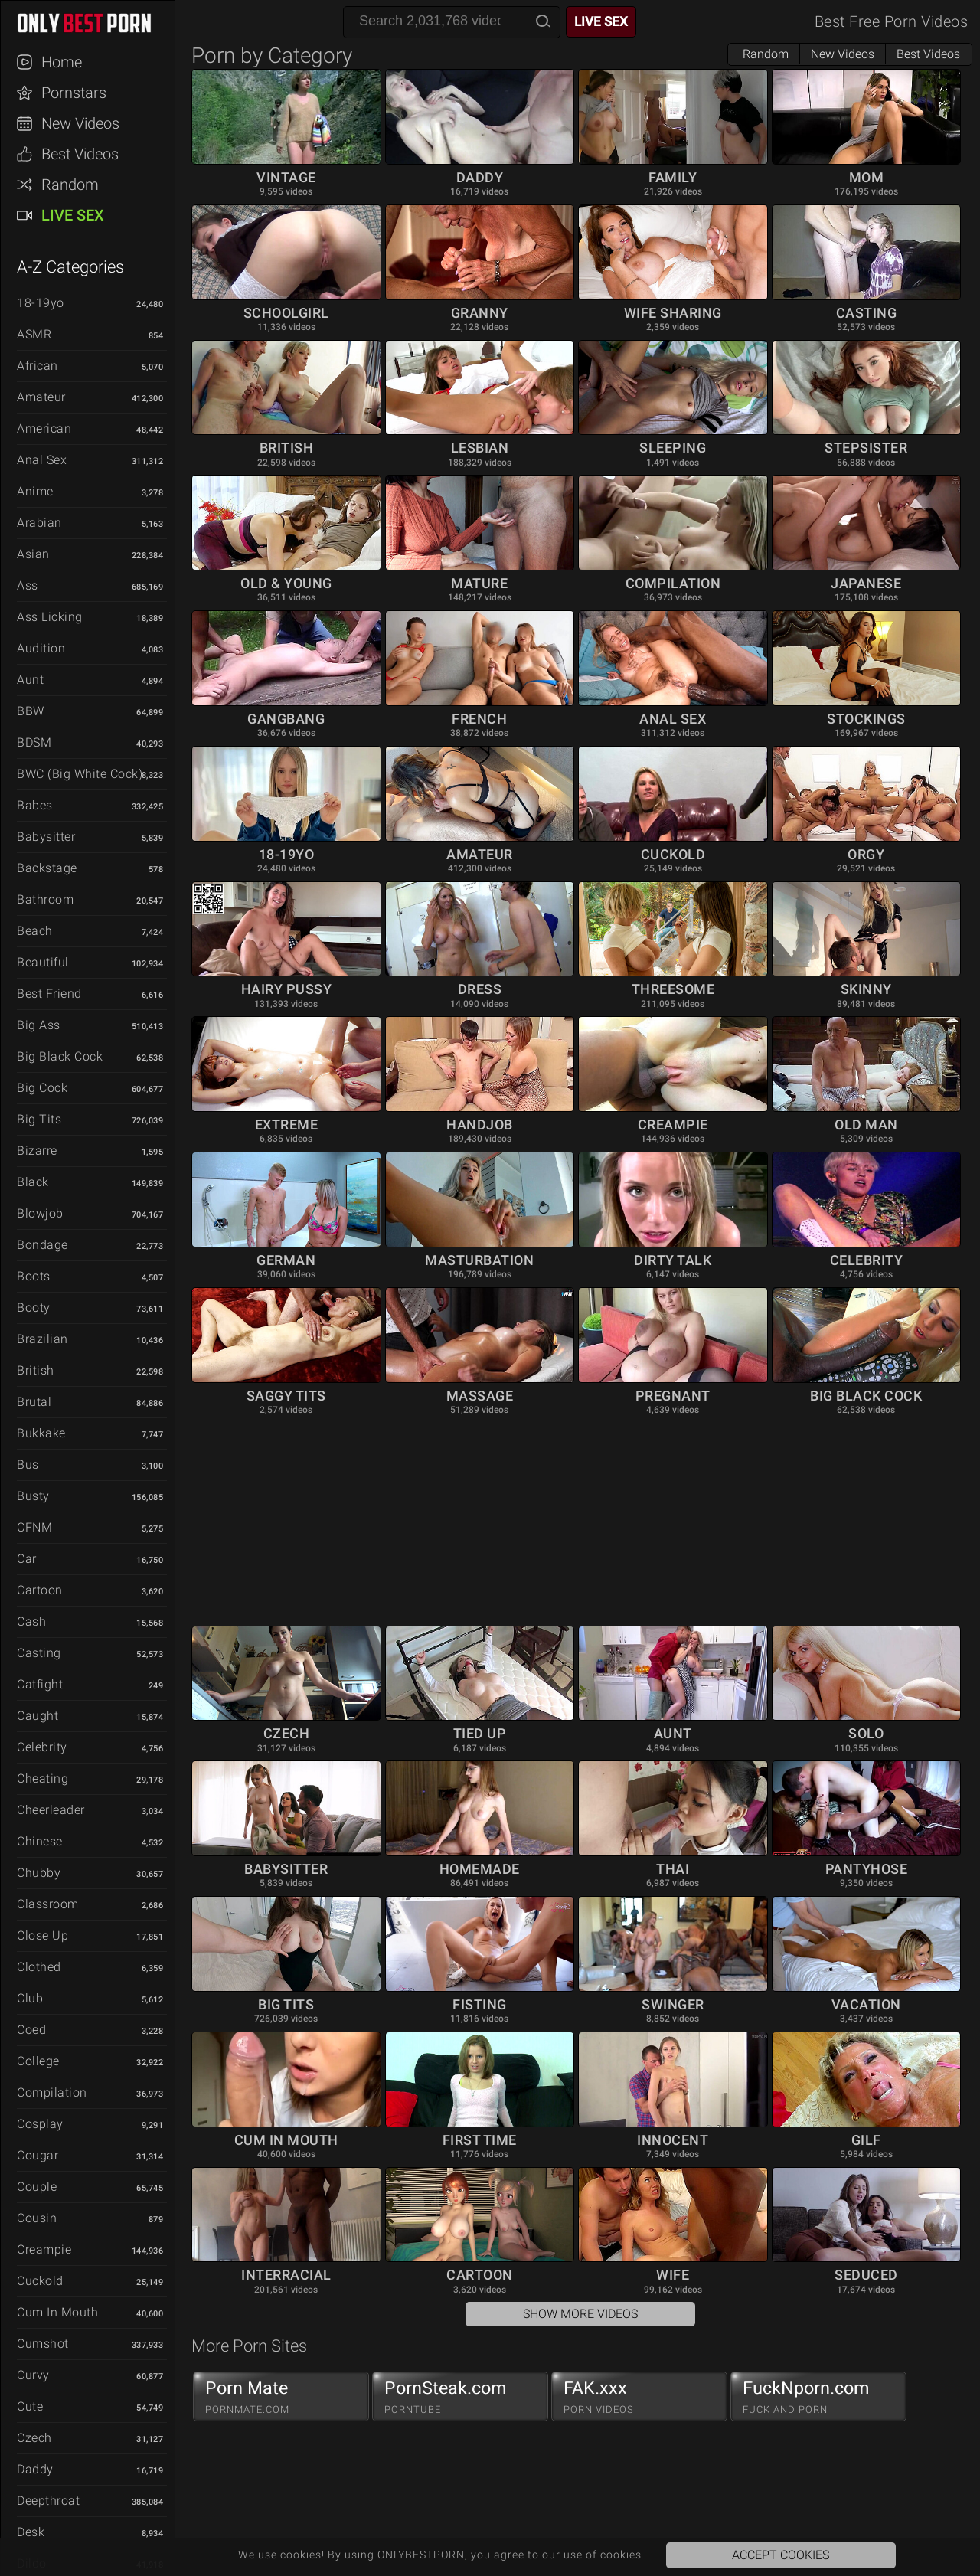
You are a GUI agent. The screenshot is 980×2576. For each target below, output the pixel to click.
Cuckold (40, 2281)
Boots (34, 1276)
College (38, 2061)
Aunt (30, 679)
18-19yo (40, 303)
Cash (31, 1621)
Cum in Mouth (57, 2312)
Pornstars (73, 92)
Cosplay (40, 2124)
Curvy (33, 2375)
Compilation (52, 2092)
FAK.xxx (639, 2396)
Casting (39, 1653)
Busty (33, 1496)
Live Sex (72, 215)
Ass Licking (50, 617)
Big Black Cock (60, 1056)
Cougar (37, 2155)
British (35, 1370)
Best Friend (49, 993)
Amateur (41, 397)
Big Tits (39, 1119)
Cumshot (43, 2343)
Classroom (48, 1904)
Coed (31, 2029)
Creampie (44, 2249)
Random (70, 184)
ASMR (34, 334)
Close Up (42, 1935)
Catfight (40, 1684)
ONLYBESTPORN (95, 23)
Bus (28, 1464)
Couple (37, 2186)
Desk (30, 2532)
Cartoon (40, 1590)
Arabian (39, 522)
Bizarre (37, 1150)
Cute (30, 2406)
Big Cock (42, 1087)
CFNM (34, 1527)
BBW (30, 711)
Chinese (40, 1841)
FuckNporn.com (818, 2396)
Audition (41, 648)
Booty (34, 1307)
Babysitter (46, 836)
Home (61, 62)
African (37, 365)
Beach (35, 931)
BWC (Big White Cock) (79, 774)
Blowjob (40, 1213)
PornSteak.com (460, 2396)
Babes (35, 805)
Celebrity (42, 1747)
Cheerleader (51, 1810)
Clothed (39, 1967)
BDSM (34, 742)
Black (33, 1182)
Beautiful (43, 962)
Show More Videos (580, 2313)
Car (27, 1558)
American (44, 428)
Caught (37, 1715)
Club (30, 1998)
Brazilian (42, 1339)
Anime (35, 491)
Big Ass (38, 1025)
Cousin (37, 2218)
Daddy (35, 2469)
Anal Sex (42, 460)
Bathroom (45, 899)
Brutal (34, 1401)
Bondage (42, 1244)
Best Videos (80, 154)
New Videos (80, 123)
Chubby (38, 1872)
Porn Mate (281, 2396)
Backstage (47, 868)
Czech (34, 2438)
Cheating (42, 1778)
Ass (27, 585)
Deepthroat (48, 2500)
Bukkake (41, 1433)
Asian (33, 554)
